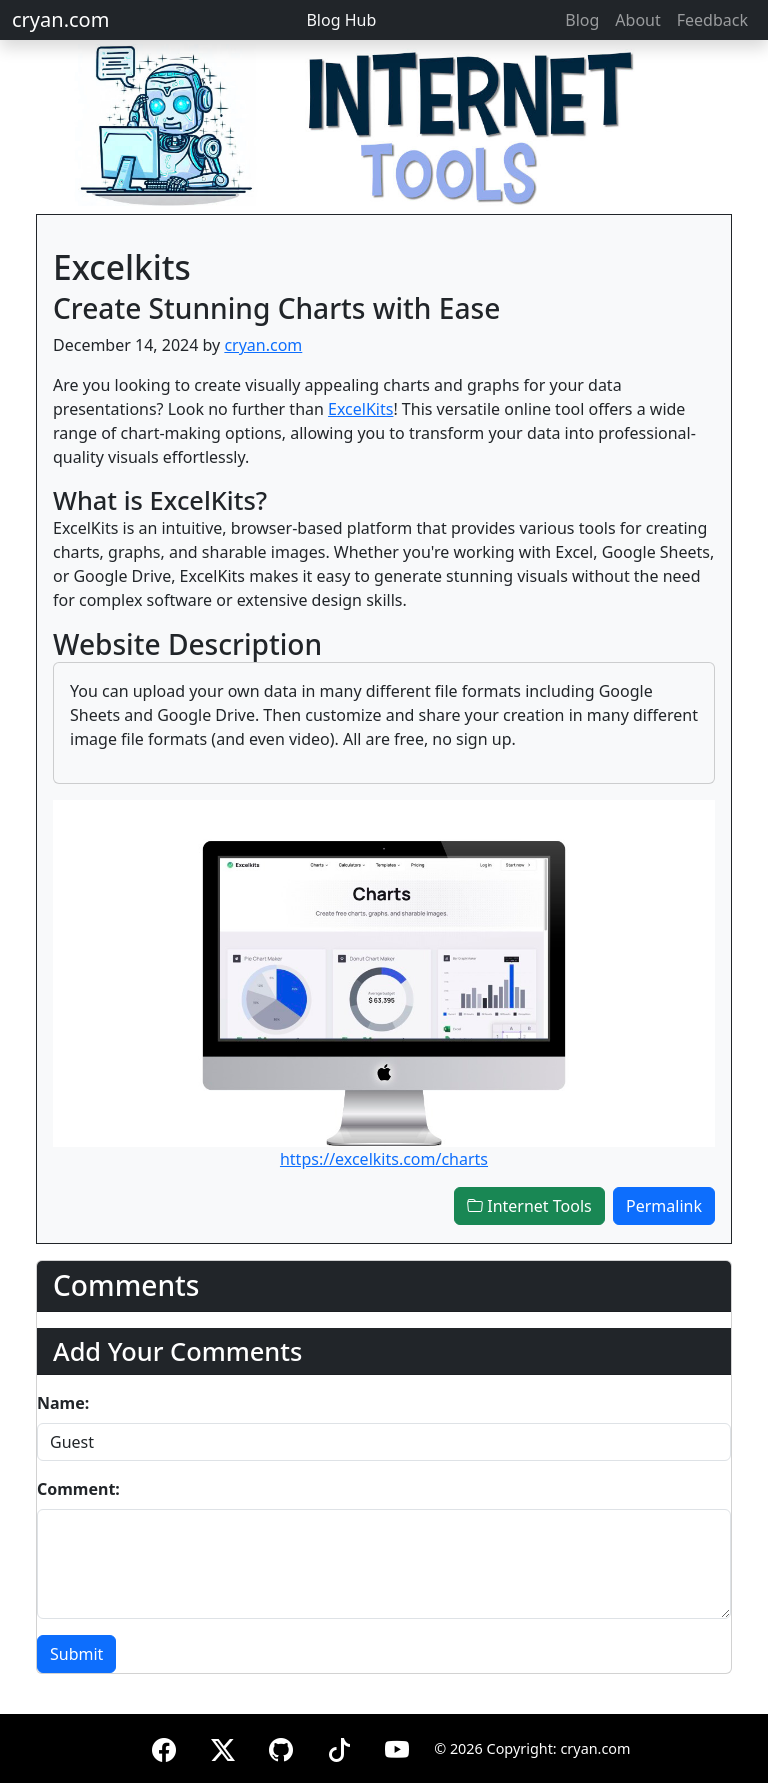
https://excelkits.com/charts (384, 1159)
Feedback (712, 20)
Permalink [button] (664, 1206)
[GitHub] (281, 1746)
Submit (76, 1654)
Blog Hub (341, 20)
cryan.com (60, 19)
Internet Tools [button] (529, 1206)
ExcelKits (360, 409)
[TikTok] (339, 1746)
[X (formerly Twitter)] (223, 1746)
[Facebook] (164, 1746)
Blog (582, 20)
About (637, 20)
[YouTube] (397, 1746)
